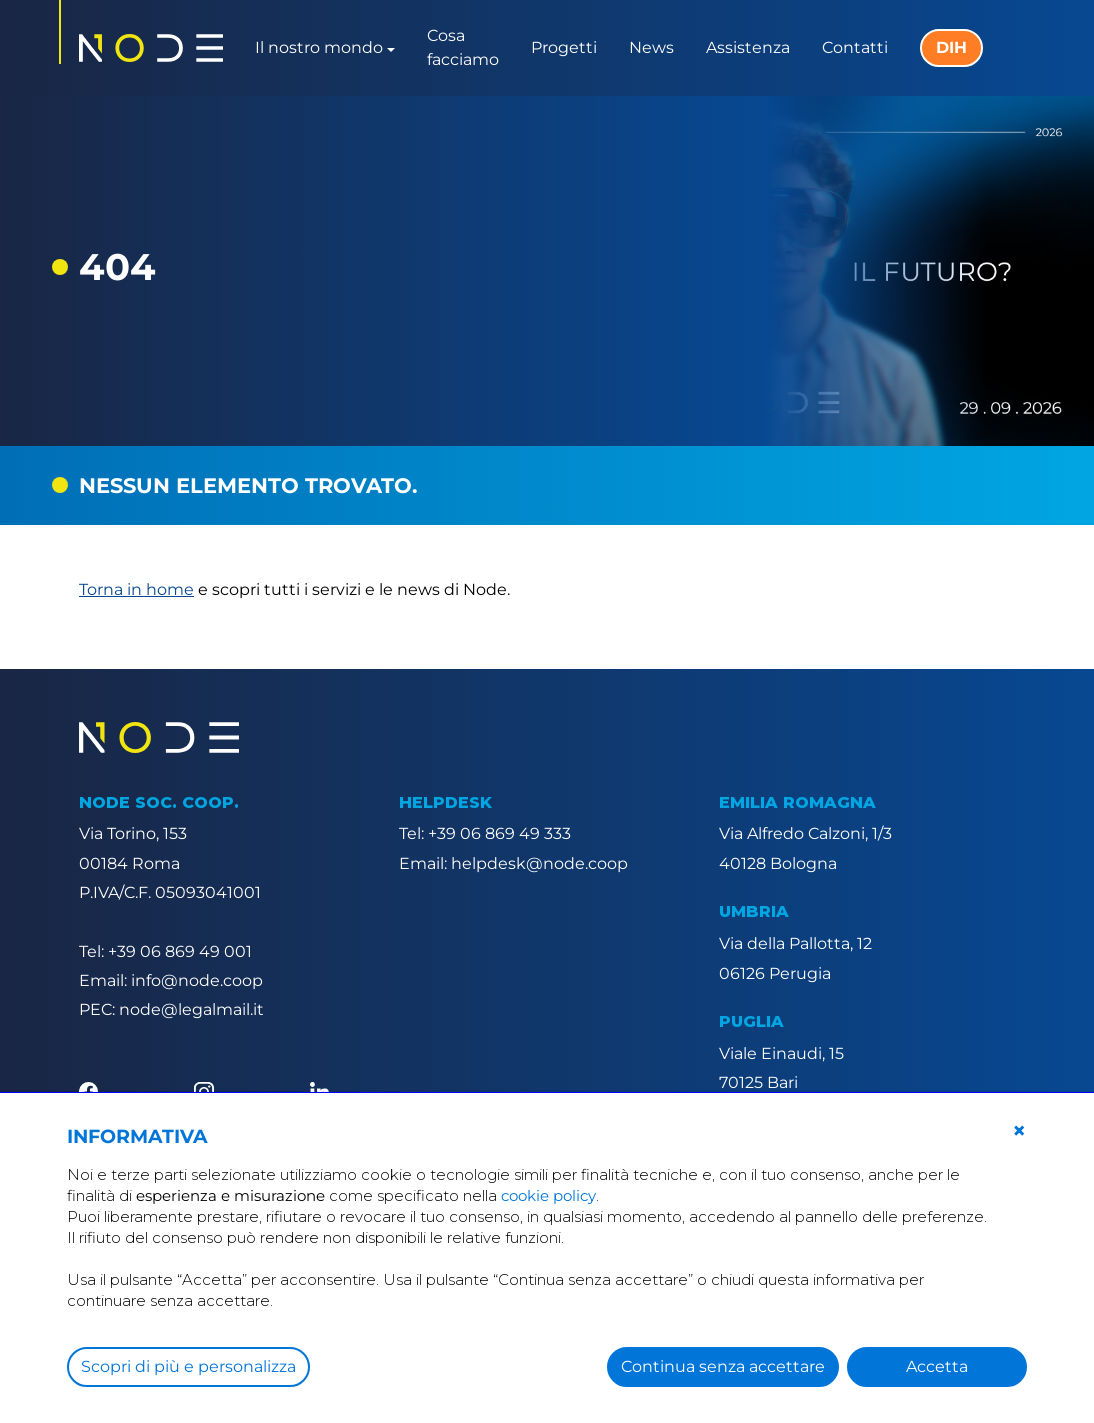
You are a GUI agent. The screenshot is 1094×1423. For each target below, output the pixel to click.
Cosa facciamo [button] (463, 47)
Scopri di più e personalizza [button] (188, 1366)
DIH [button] (951, 47)
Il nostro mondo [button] (319, 47)
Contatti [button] (855, 47)
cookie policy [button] (548, 1195)
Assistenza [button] (748, 47)
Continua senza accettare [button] (723, 1366)
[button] (1019, 1131)
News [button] (651, 47)
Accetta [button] (937, 1366)
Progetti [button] (564, 47)
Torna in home (136, 589)
